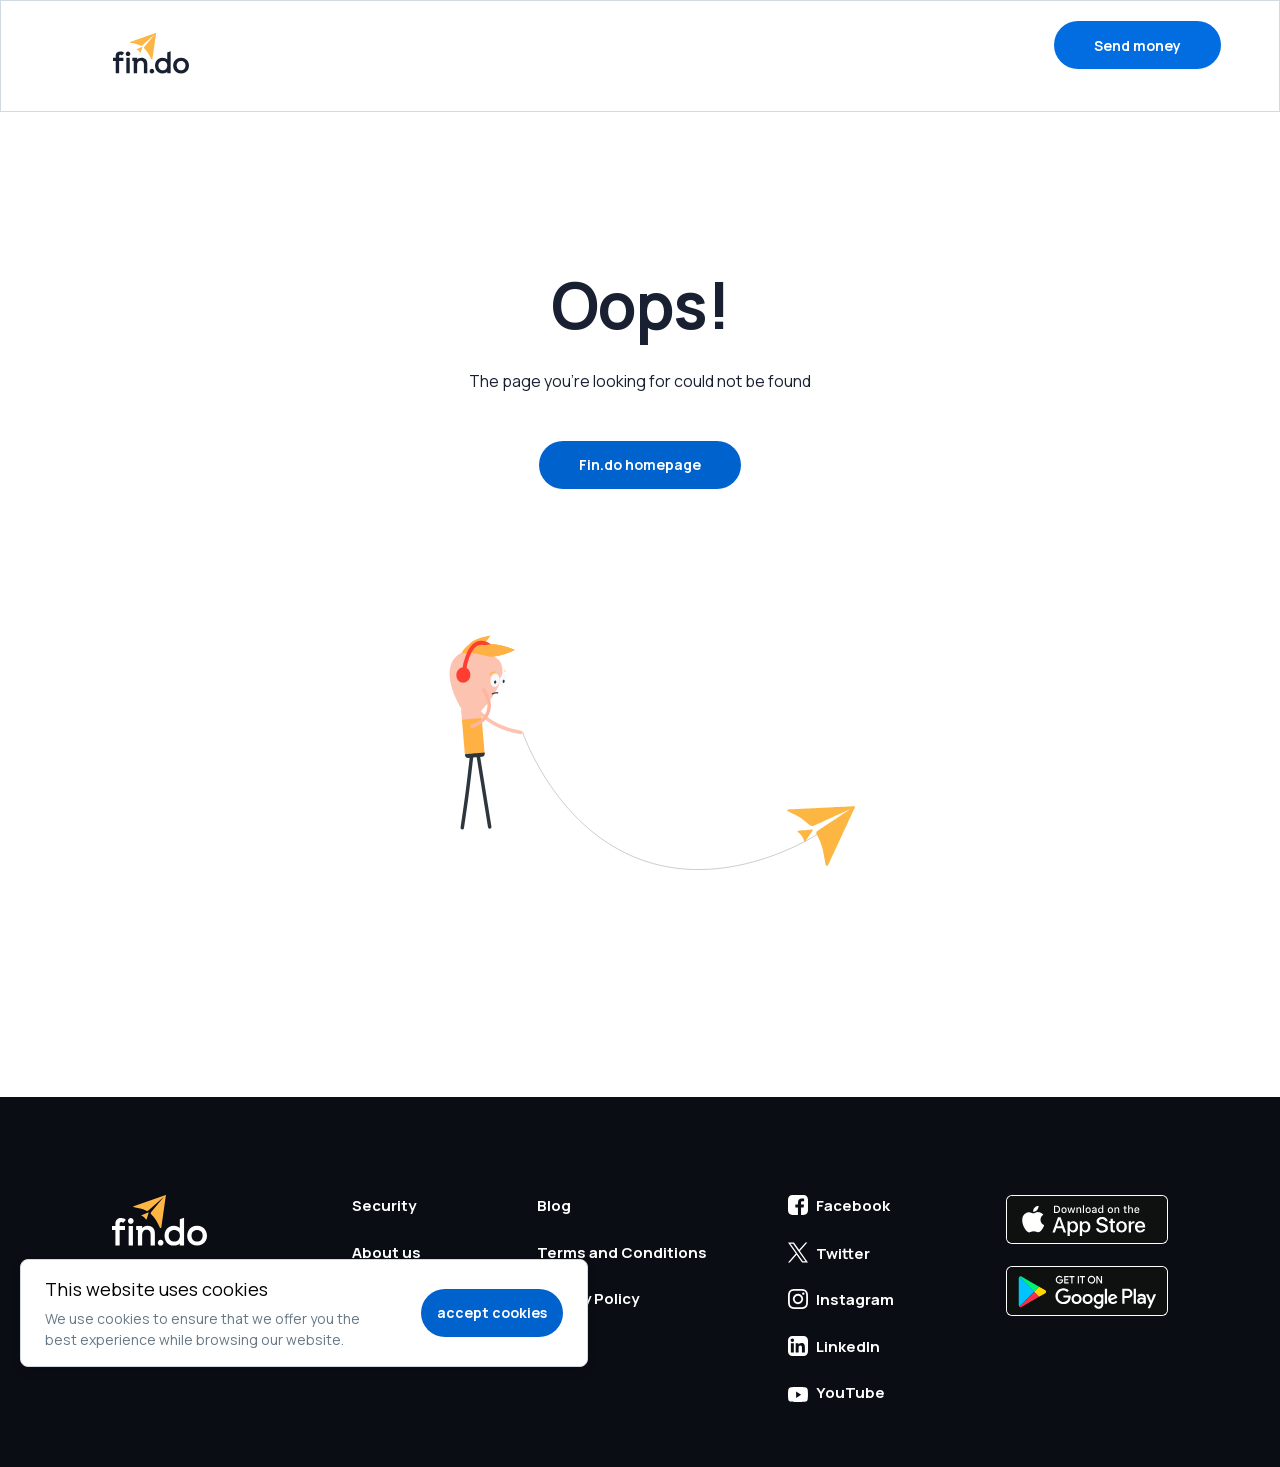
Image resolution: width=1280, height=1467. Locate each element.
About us (386, 1252)
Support (800, 44)
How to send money (500, 44)
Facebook (839, 1205)
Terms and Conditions (622, 1252)
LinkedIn (834, 1346)
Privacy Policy (588, 1298)
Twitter (829, 1253)
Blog (914, 44)
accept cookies (492, 1312)
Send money (1137, 45)
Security (671, 44)
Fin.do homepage (640, 464)
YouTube (836, 1392)
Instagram (841, 1299)
